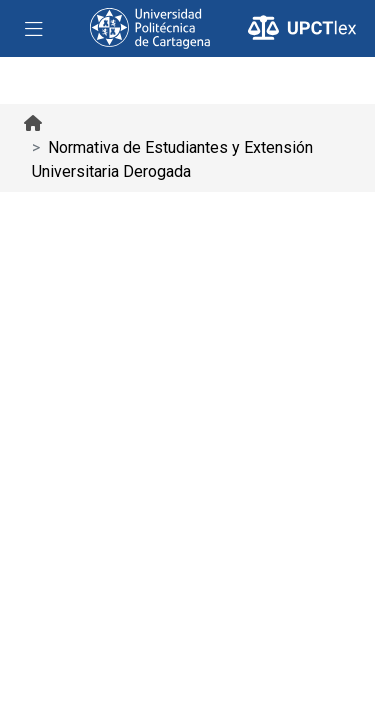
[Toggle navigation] (34, 29)
